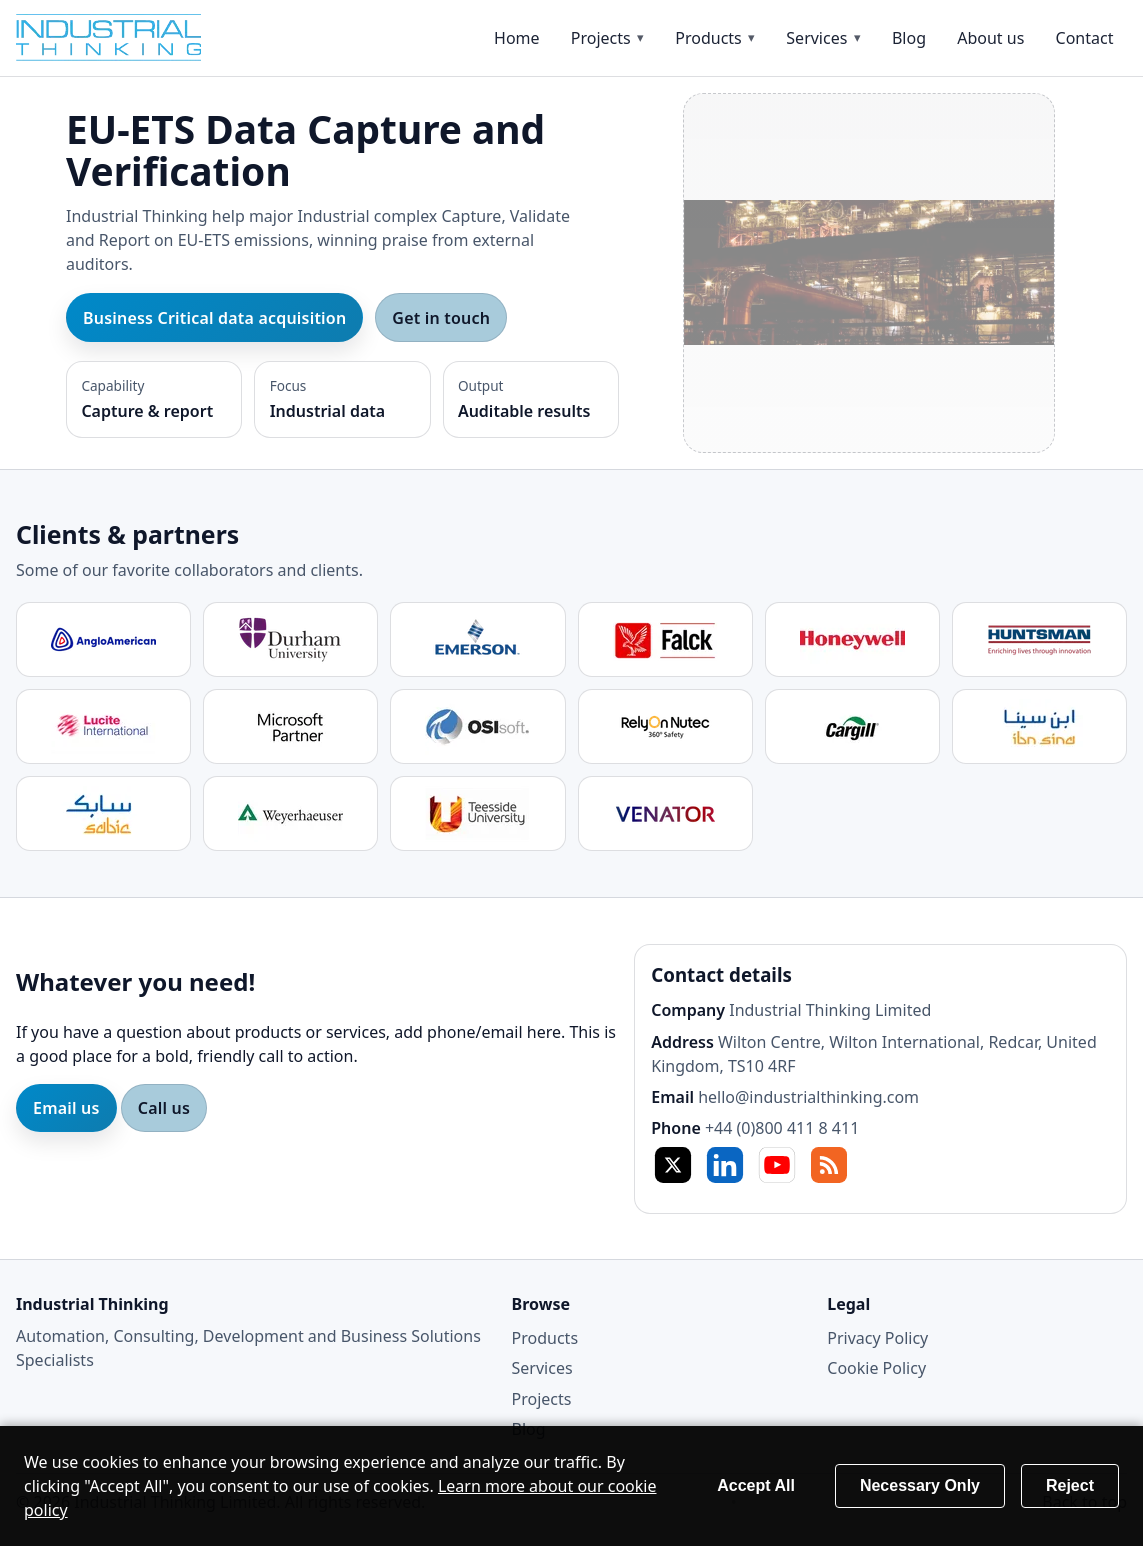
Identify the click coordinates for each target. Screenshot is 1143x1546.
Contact (1085, 38)
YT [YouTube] (777, 1165)
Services (816, 38)
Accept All (756, 1485)
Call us (164, 1108)
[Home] (126, 37)
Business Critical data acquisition (214, 318)
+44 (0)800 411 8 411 (782, 1128)
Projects (601, 38)
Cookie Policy (876, 1368)
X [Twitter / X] (673, 1165)
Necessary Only (920, 1485)
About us (990, 38)
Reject (1070, 1485)
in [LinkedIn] (725, 1165)
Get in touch (441, 318)
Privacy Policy (877, 1338)
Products (708, 38)
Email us (66, 1108)
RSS (829, 1165)
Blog (909, 38)
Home (517, 38)
